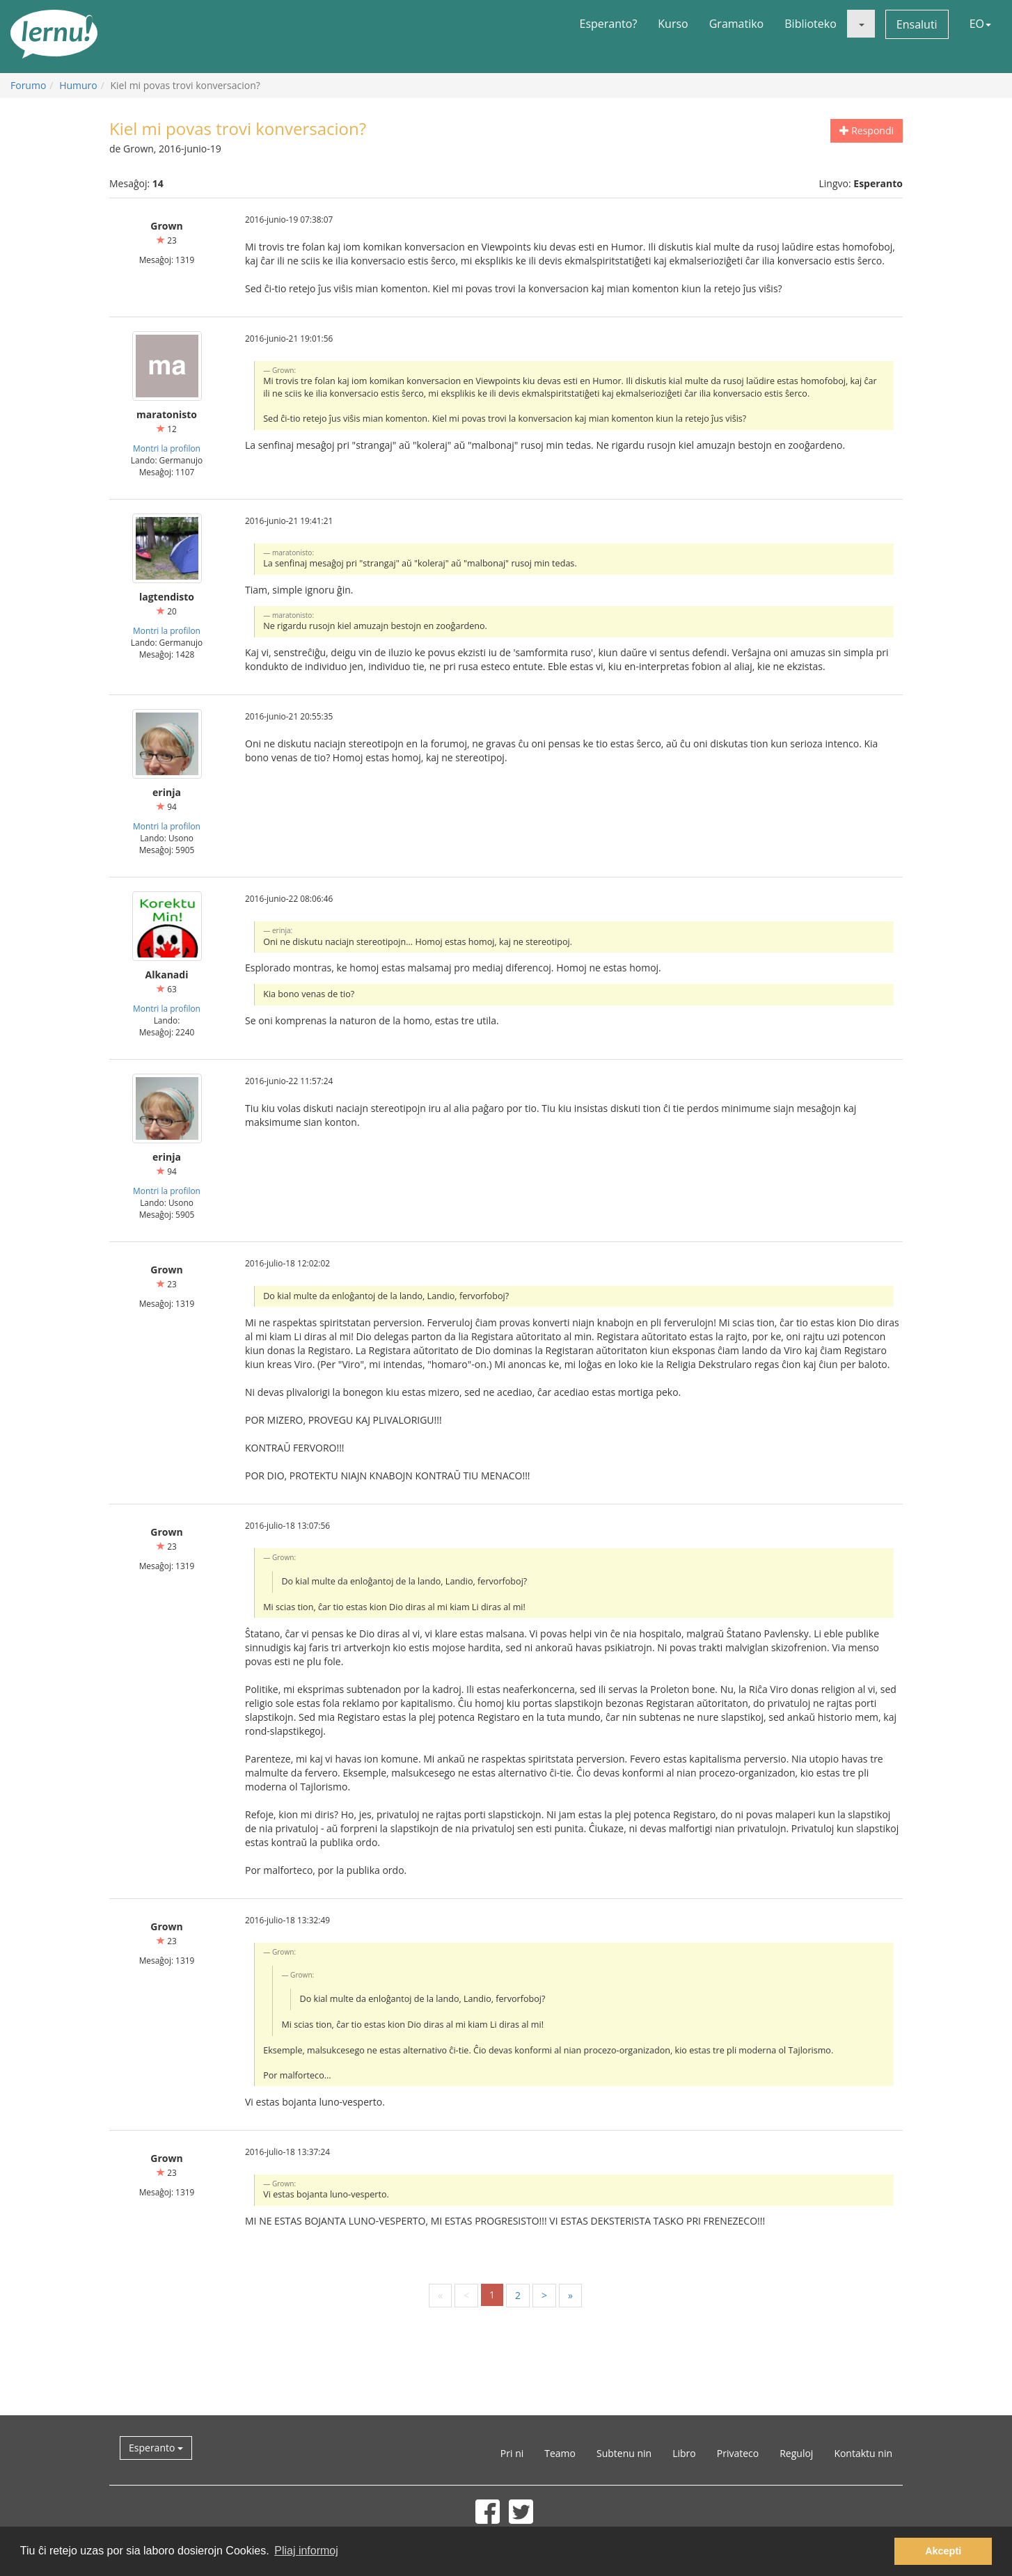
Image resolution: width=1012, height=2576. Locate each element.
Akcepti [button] (943, 2551)
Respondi (866, 130)
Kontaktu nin (863, 2453)
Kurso (673, 23)
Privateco (738, 2453)
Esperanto (156, 2447)
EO (980, 23)
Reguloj (796, 2453)
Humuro (78, 85)
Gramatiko (736, 23)
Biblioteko (810, 23)
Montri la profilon (166, 448)
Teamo (560, 2453)
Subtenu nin (623, 2453)
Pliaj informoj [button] (306, 2551)
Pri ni (511, 2453)
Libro (684, 2453)
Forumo (28, 85)
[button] (861, 24)
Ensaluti (917, 24)
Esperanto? (609, 23)
